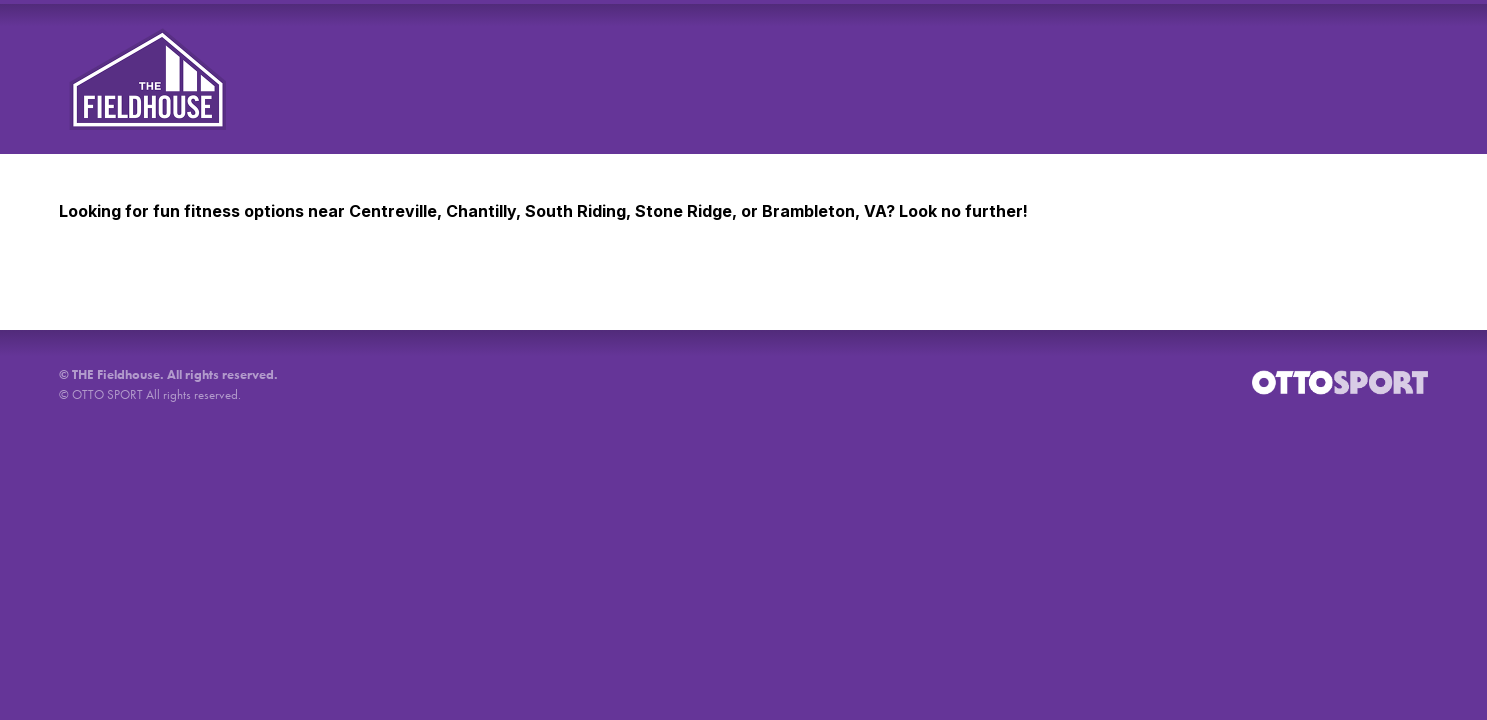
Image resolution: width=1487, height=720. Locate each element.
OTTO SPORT (107, 394)
